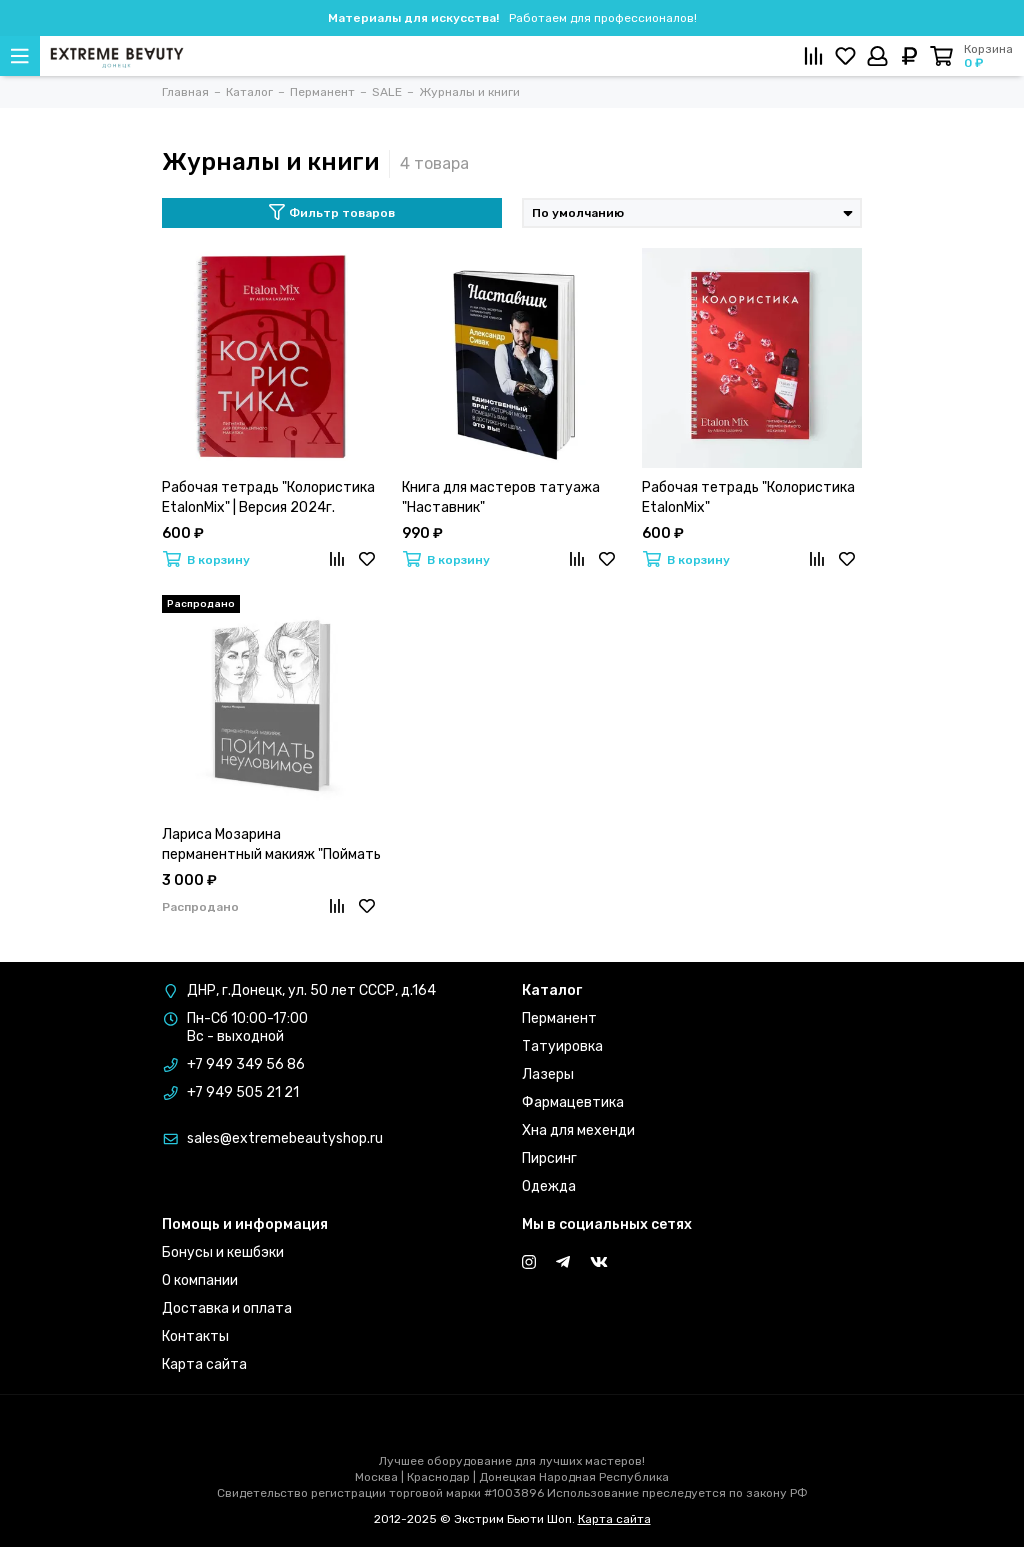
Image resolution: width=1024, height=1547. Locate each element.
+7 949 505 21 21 (243, 1092)
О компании (200, 1280)
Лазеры (548, 1074)
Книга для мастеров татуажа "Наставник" (501, 497)
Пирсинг (549, 1158)
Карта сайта (204, 1364)
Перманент (559, 1018)
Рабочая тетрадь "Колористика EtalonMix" (748, 497)
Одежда (549, 1186)
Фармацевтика (573, 1102)
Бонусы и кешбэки (223, 1252)
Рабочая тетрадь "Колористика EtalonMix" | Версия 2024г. (268, 497)
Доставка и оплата (227, 1308)
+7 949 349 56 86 (246, 1064)
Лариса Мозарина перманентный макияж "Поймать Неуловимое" (271, 845)
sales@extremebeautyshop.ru (285, 1138)
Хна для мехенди (578, 1130)
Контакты (195, 1336)
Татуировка (562, 1046)
